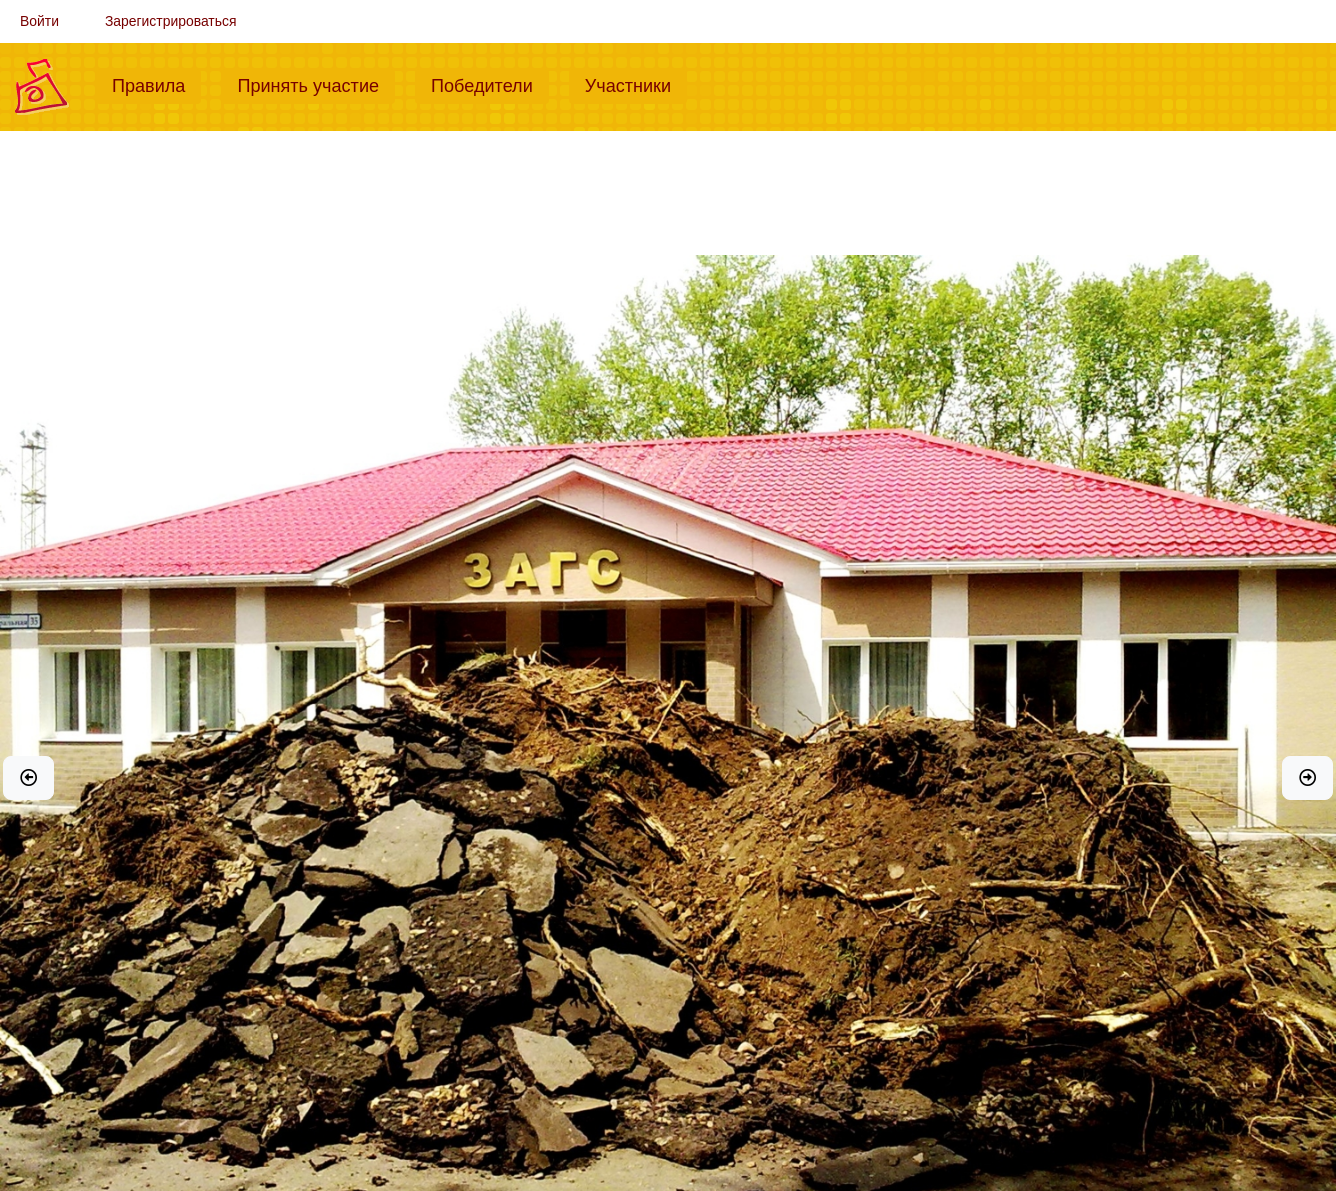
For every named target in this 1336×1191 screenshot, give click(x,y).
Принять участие (316, 84)
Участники (636, 84)
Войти (39, 21)
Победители (490, 84)
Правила (156, 84)
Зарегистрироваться (171, 21)
